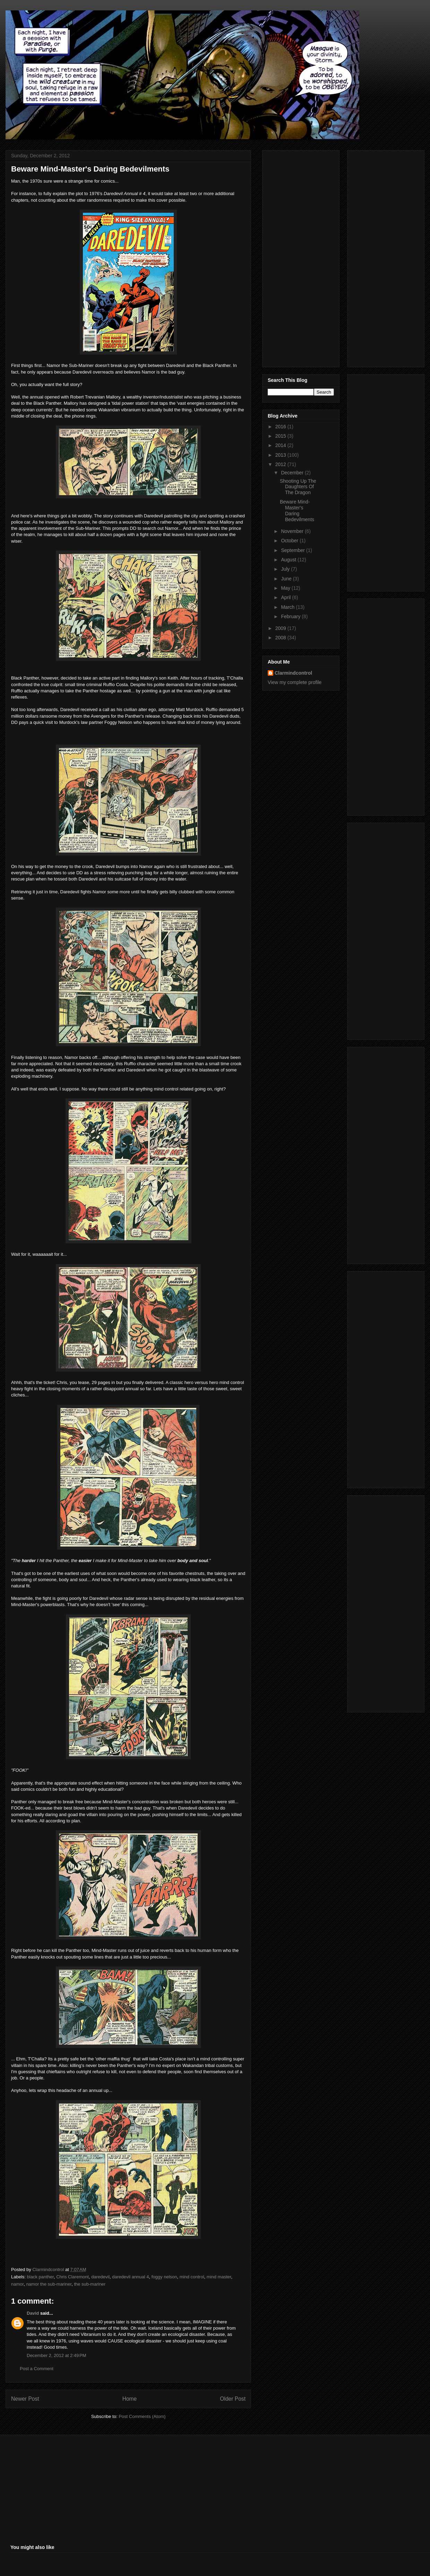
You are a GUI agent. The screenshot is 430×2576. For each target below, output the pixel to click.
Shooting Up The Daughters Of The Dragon (298, 487)
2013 (281, 455)
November (292, 531)
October (290, 540)
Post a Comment (36, 2368)
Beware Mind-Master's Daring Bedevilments (297, 510)
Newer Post (25, 2399)
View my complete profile (294, 682)
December (292, 472)
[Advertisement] (295, 257)
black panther (40, 2276)
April (286, 597)
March (288, 607)
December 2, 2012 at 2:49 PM (56, 2355)
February (291, 616)
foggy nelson (164, 2276)
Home (129, 2399)
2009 (281, 628)
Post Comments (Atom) (142, 2416)
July (286, 569)
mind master (219, 2276)
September (293, 550)
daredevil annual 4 (130, 2276)
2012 (281, 464)
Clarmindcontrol (293, 673)
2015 (281, 436)
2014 (281, 445)
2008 (281, 637)
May (286, 588)
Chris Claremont (72, 2276)
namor (17, 2284)
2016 (281, 426)
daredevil (100, 2276)
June (287, 578)
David (33, 2313)
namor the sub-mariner (48, 2284)
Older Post (233, 2399)
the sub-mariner (89, 2284)
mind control (192, 2276)
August (289, 559)
